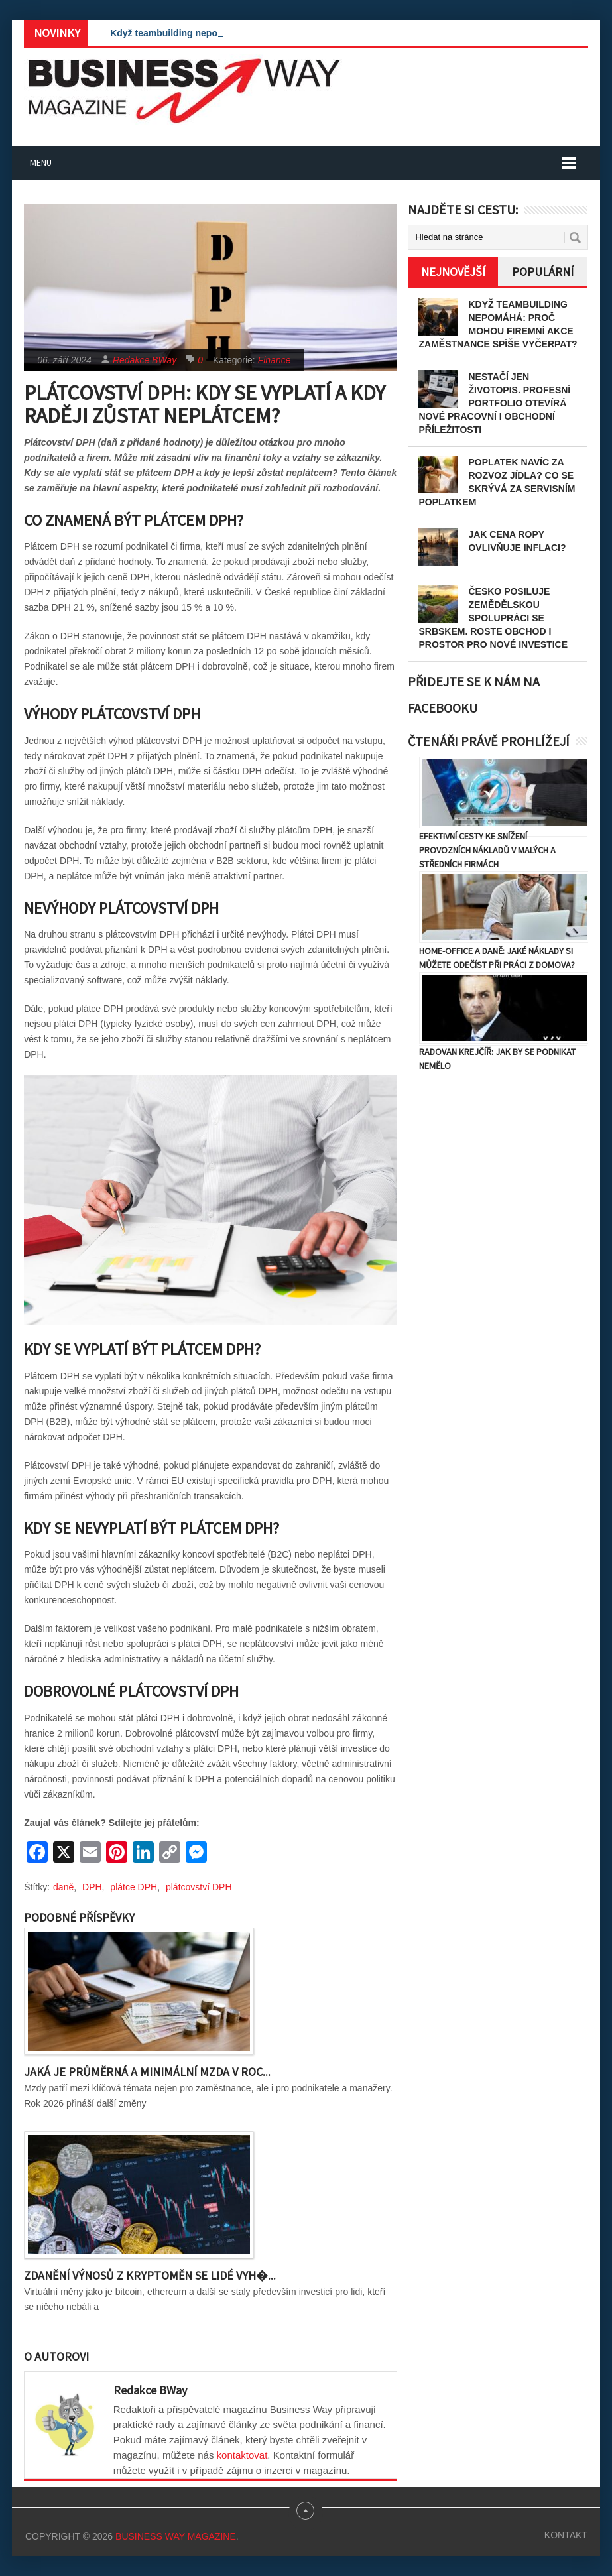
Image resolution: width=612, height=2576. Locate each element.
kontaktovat (242, 2455)
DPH (92, 1887)
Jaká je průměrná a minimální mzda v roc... (147, 2071)
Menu (41, 162)
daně (63, 1887)
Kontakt (565, 2535)
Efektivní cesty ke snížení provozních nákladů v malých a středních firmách (487, 850)
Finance (274, 360)
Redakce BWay (144, 360)
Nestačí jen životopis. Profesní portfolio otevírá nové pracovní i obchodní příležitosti (494, 403)
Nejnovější (453, 271)
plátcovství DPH (199, 1887)
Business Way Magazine (175, 2536)
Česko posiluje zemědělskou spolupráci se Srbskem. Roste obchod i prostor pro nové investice (493, 618)
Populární (543, 271)
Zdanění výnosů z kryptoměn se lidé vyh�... (150, 2275)
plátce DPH (133, 1887)
